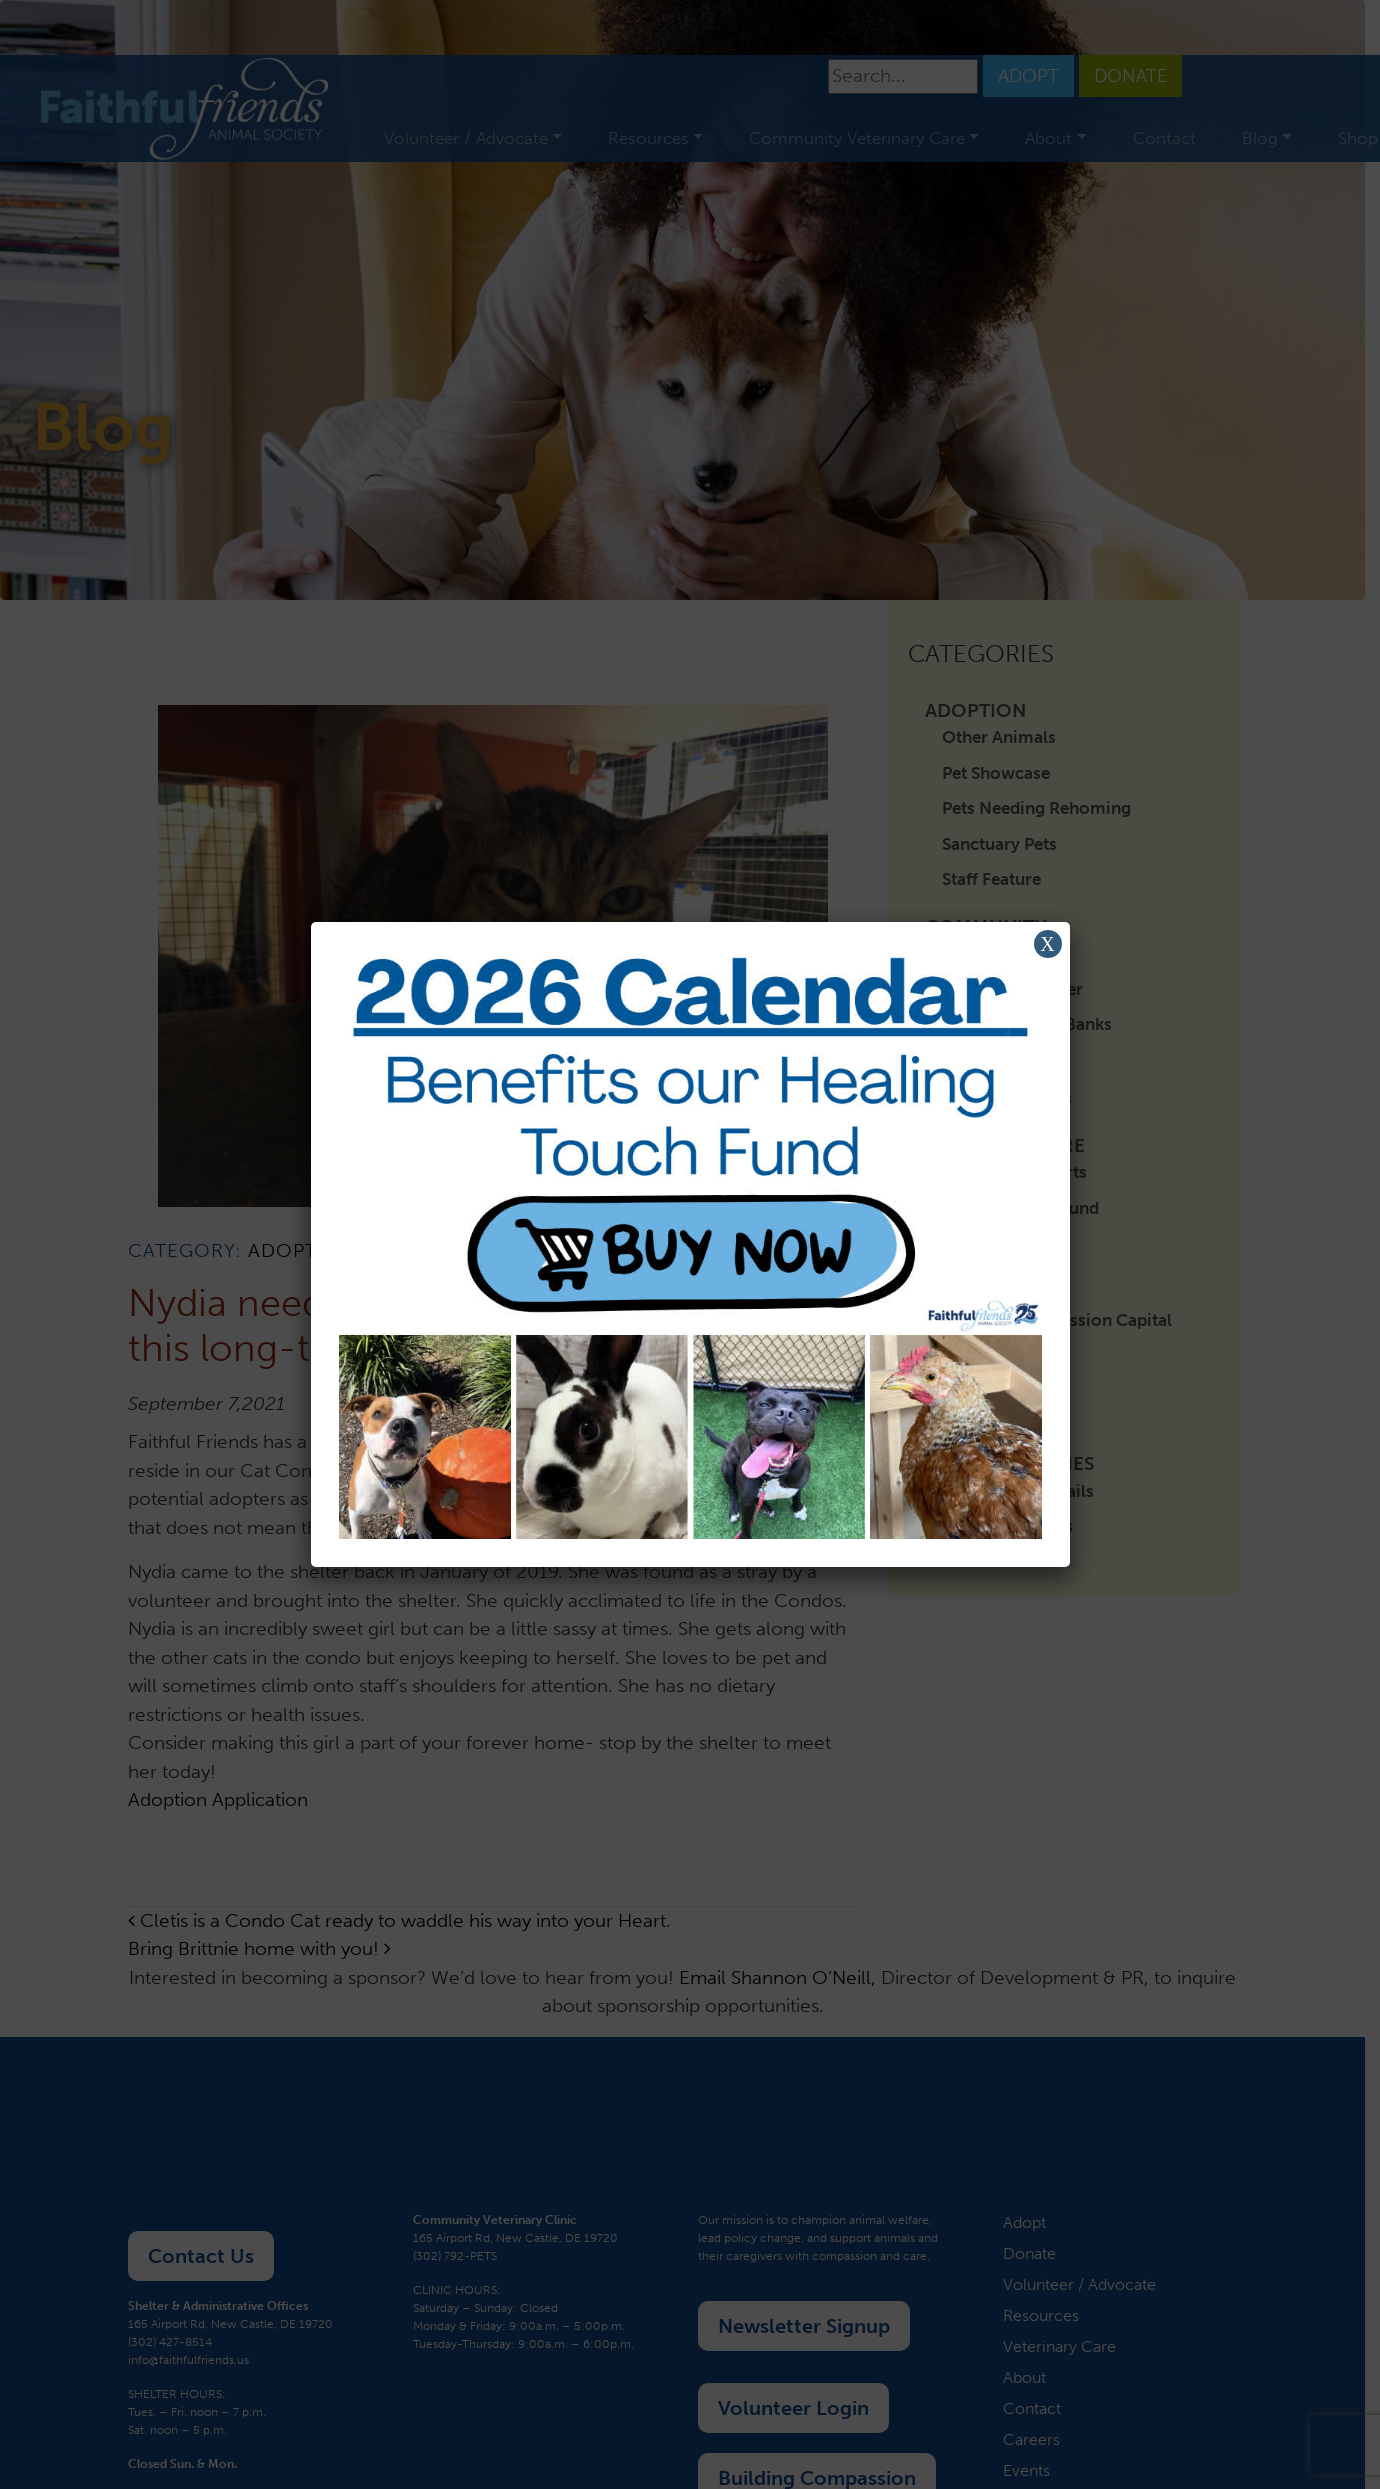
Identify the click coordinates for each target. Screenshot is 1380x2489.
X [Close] (1047, 944)
